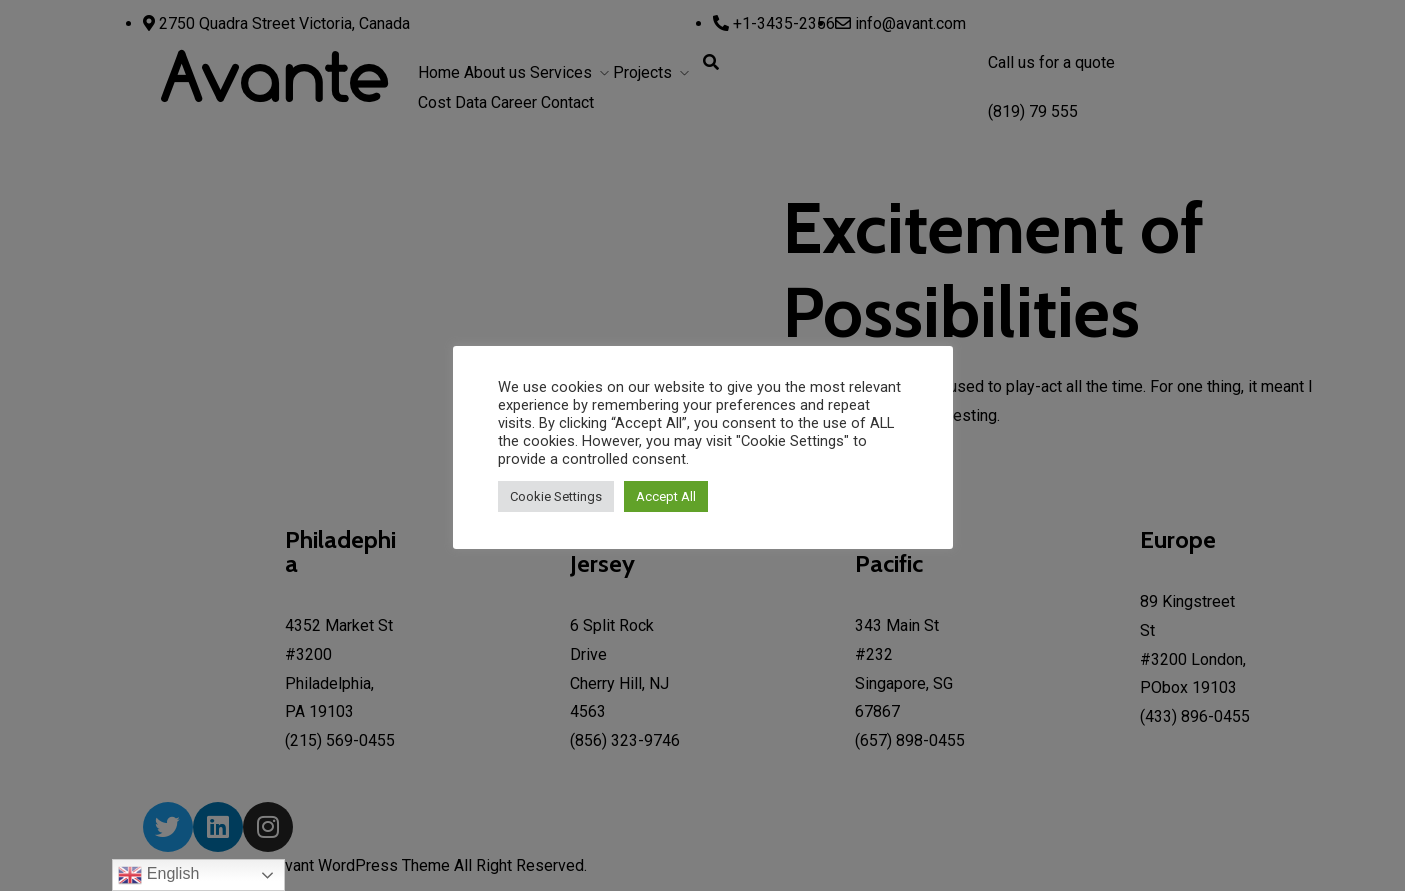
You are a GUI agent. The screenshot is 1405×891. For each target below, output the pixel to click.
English (158, 875)
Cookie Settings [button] (556, 496)
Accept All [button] (666, 496)
